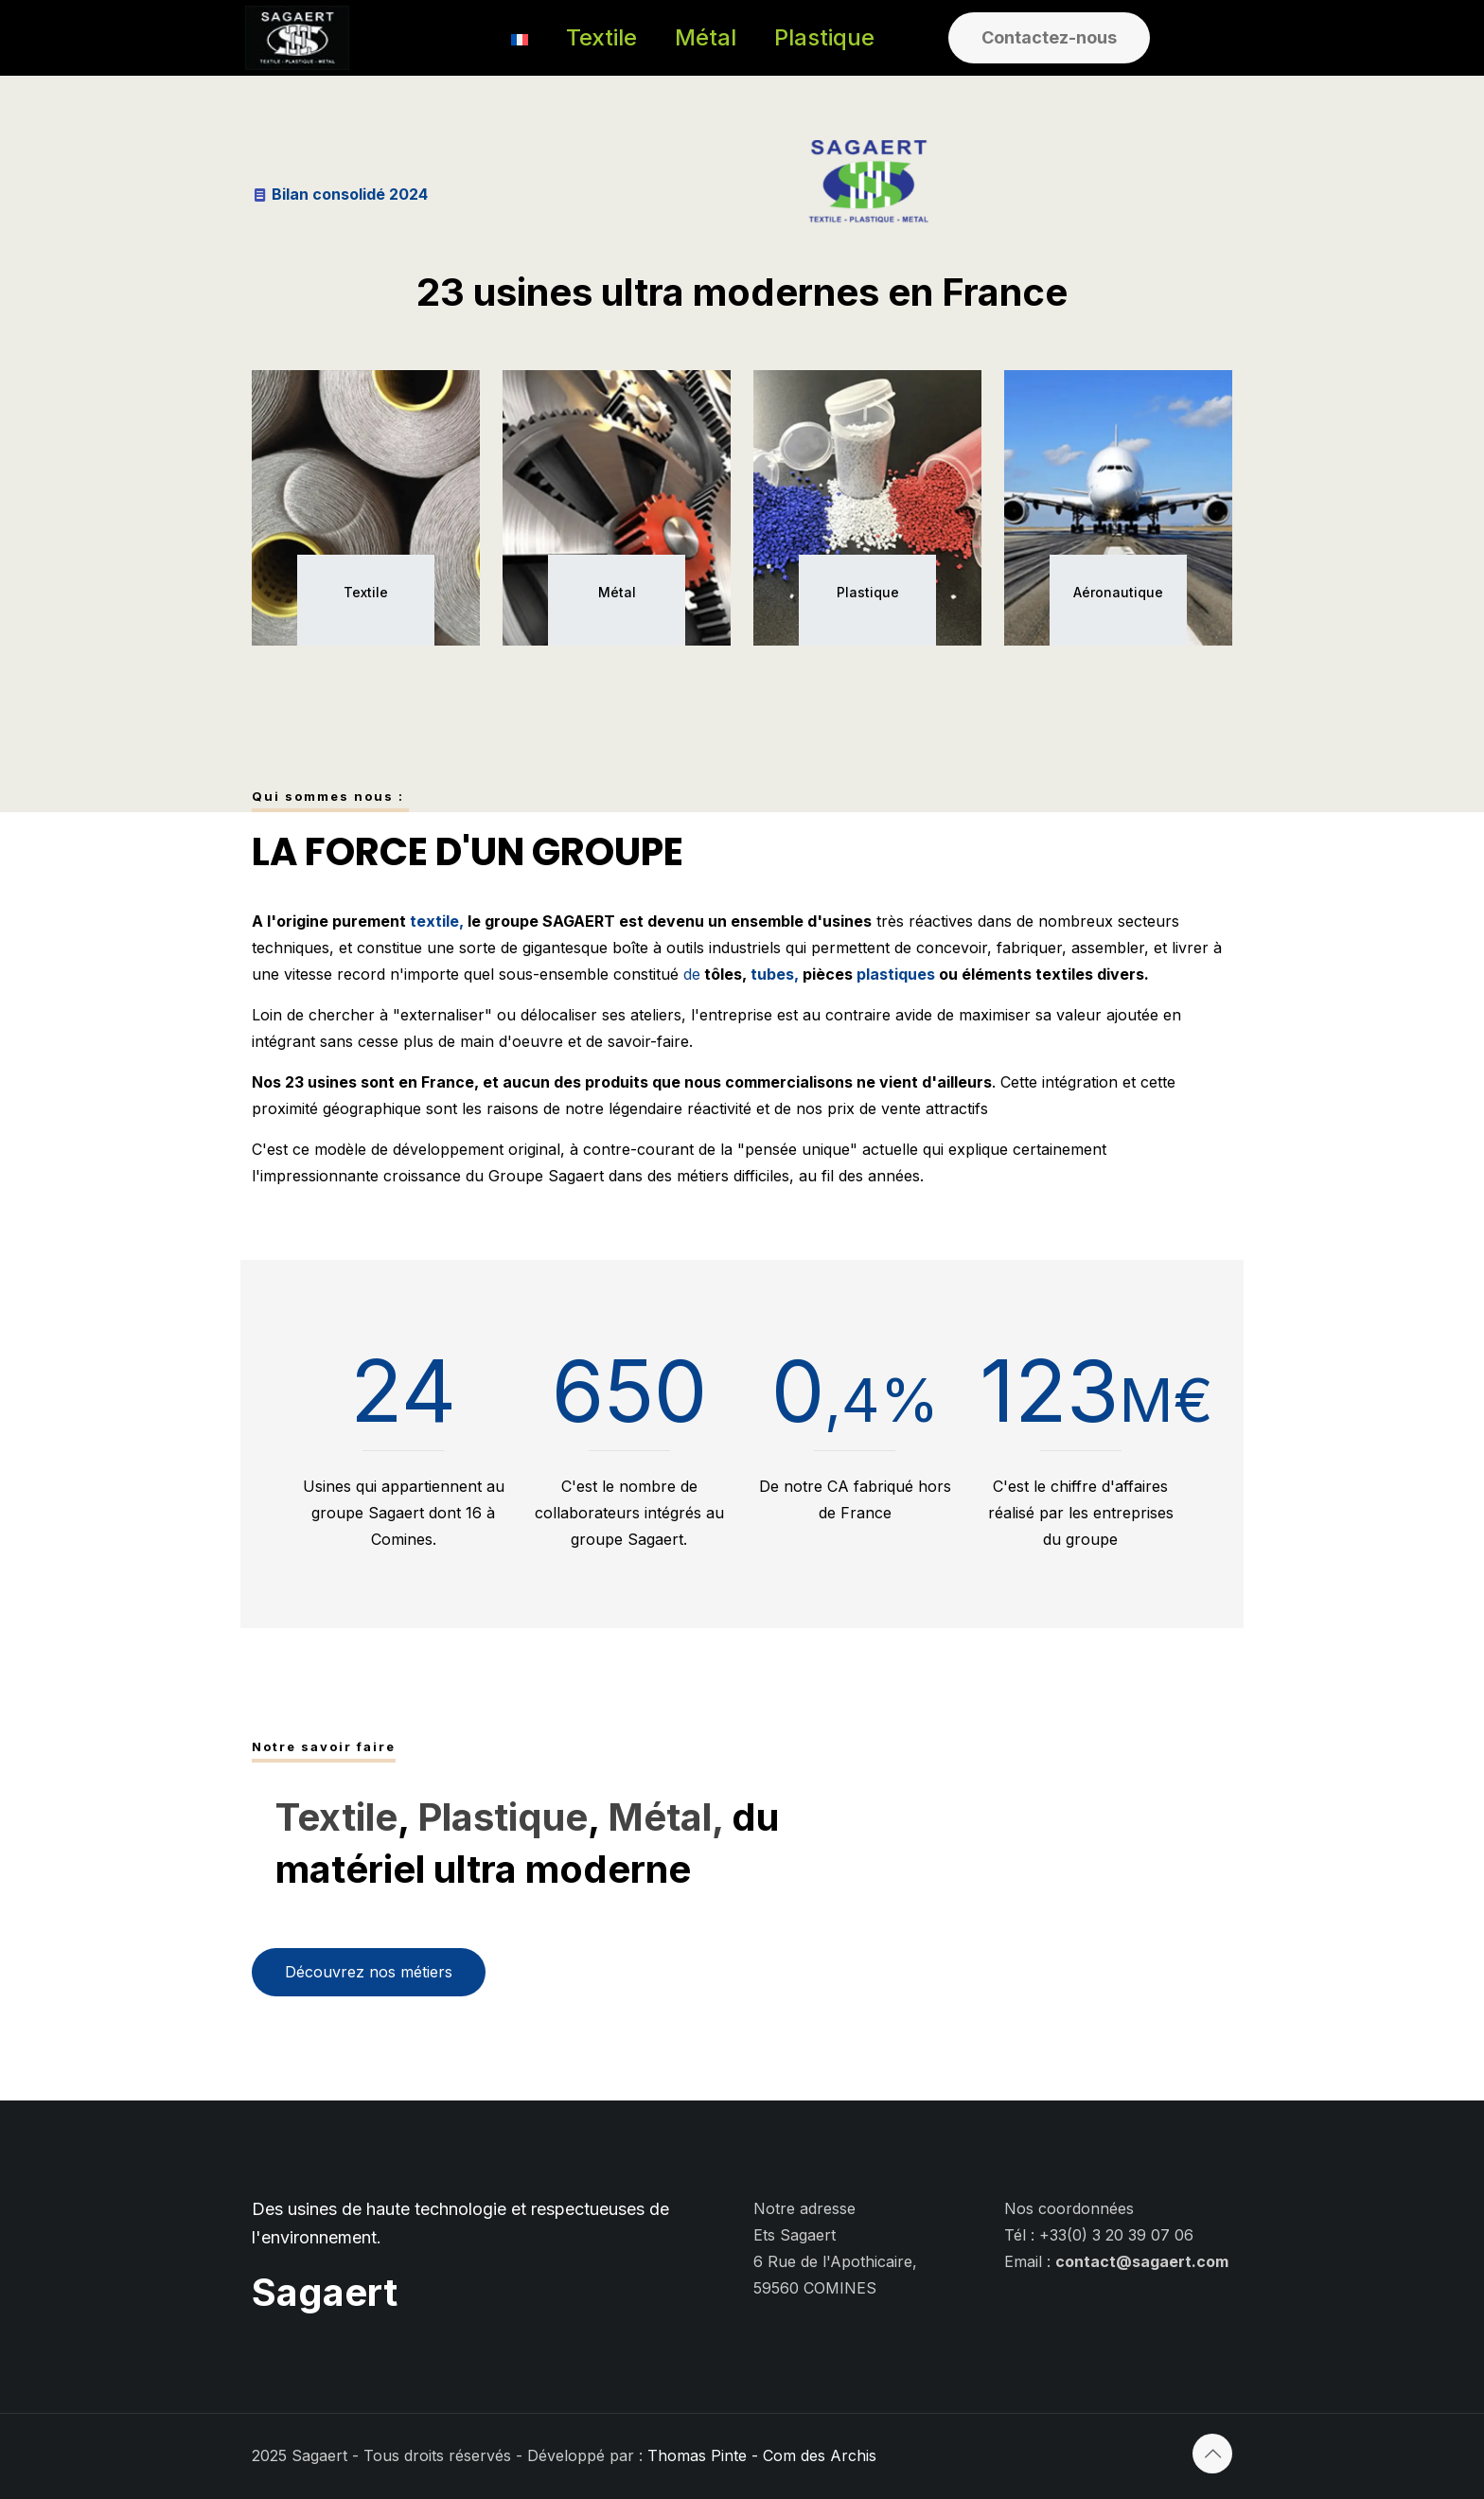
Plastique (502, 1817)
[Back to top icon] (1212, 2453)
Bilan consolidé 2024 (350, 194)
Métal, (665, 1817)
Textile (336, 1817)
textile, (437, 921)
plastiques (896, 974)
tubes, (773, 974)
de (691, 974)
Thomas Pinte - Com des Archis (761, 2455)
